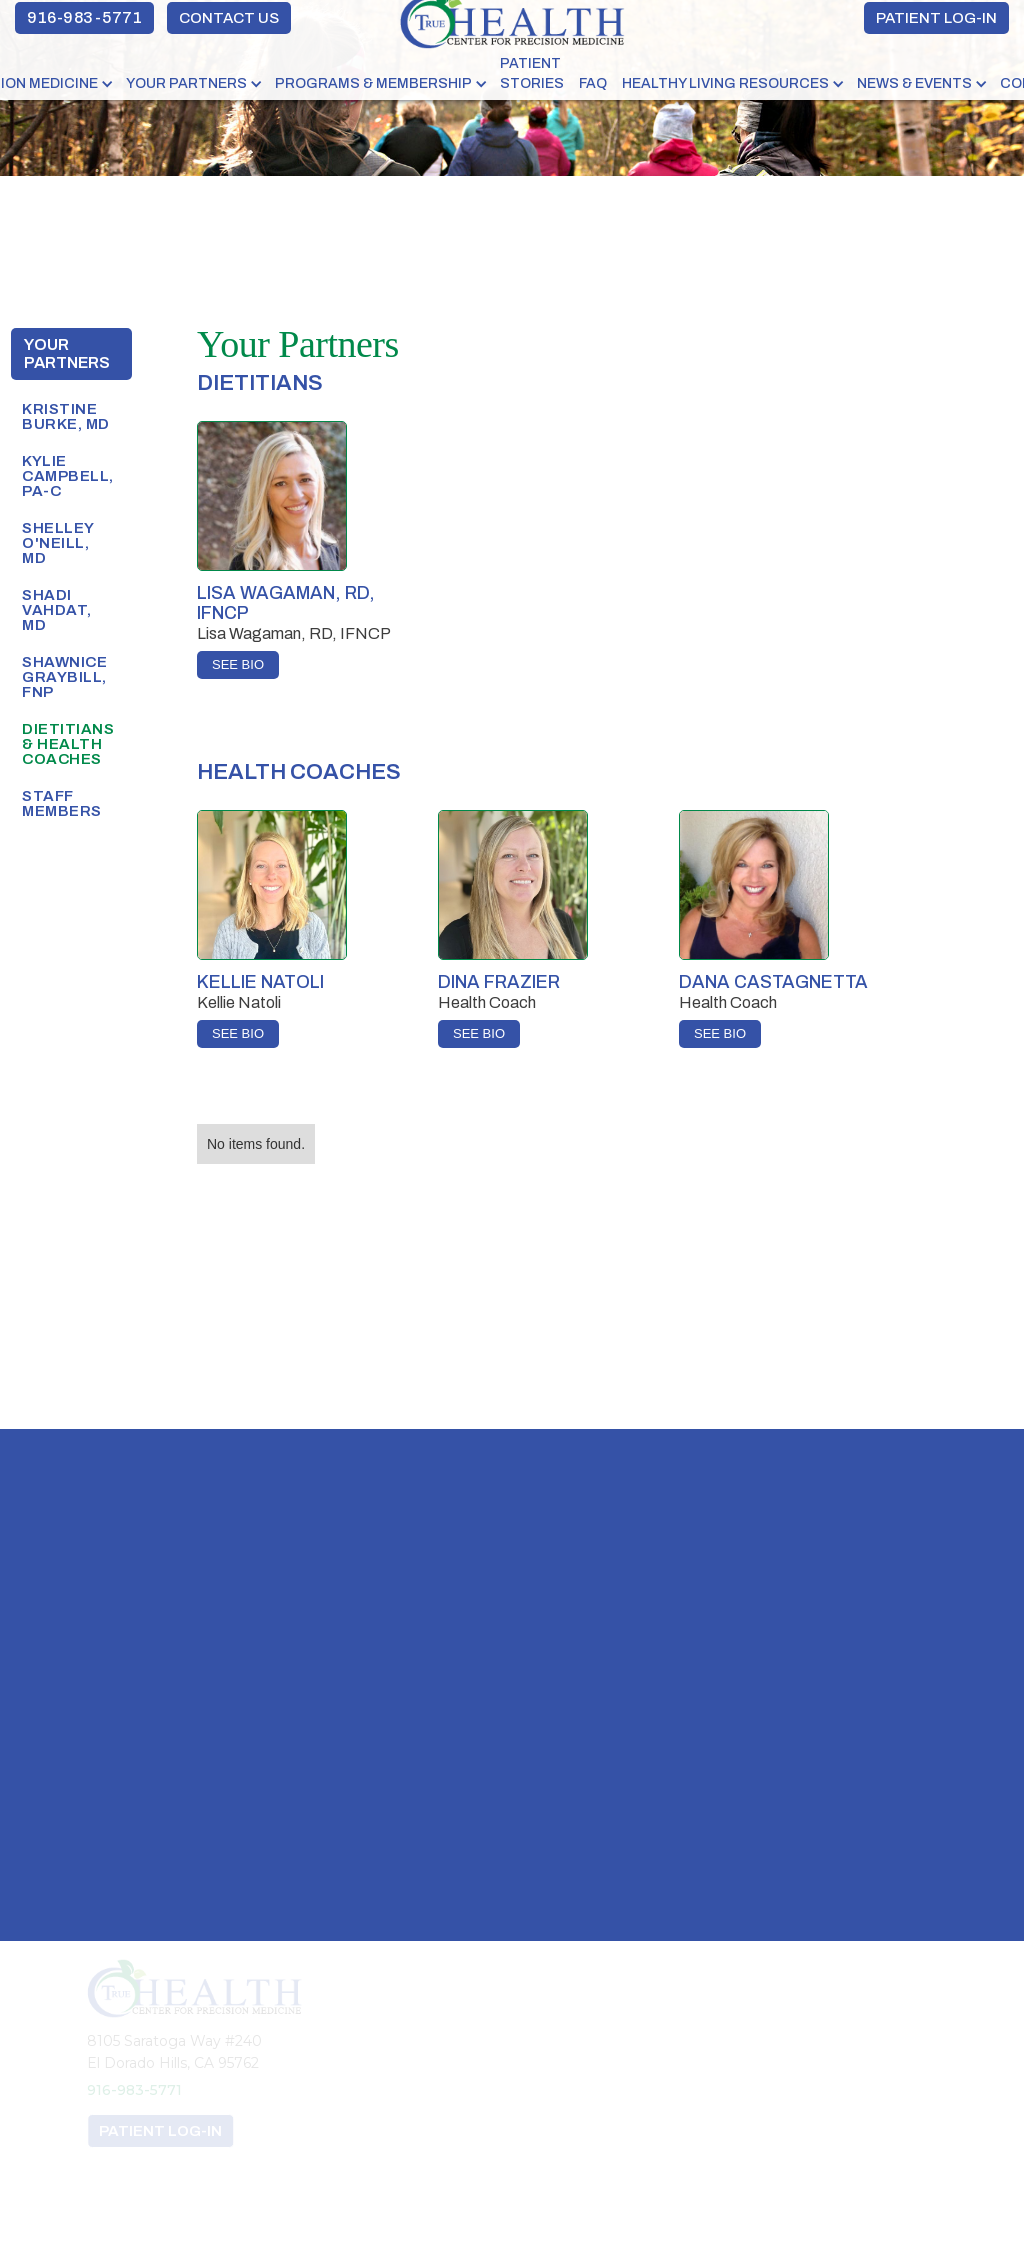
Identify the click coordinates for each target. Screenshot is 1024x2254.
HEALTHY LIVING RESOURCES (725, 83)
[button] (195, 84)
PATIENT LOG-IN (936, 18)
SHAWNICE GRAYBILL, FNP (64, 677)
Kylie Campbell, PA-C (68, 476)
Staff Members (62, 803)
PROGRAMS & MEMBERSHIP (373, 83)
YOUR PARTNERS (186, 83)
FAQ (593, 83)
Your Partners (67, 353)
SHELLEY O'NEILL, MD (58, 543)
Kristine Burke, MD (66, 416)
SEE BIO (238, 664)
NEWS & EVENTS (914, 83)
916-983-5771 (84, 17)
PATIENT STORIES (532, 73)
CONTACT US (229, 18)
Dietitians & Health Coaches (68, 744)
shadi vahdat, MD (57, 610)
